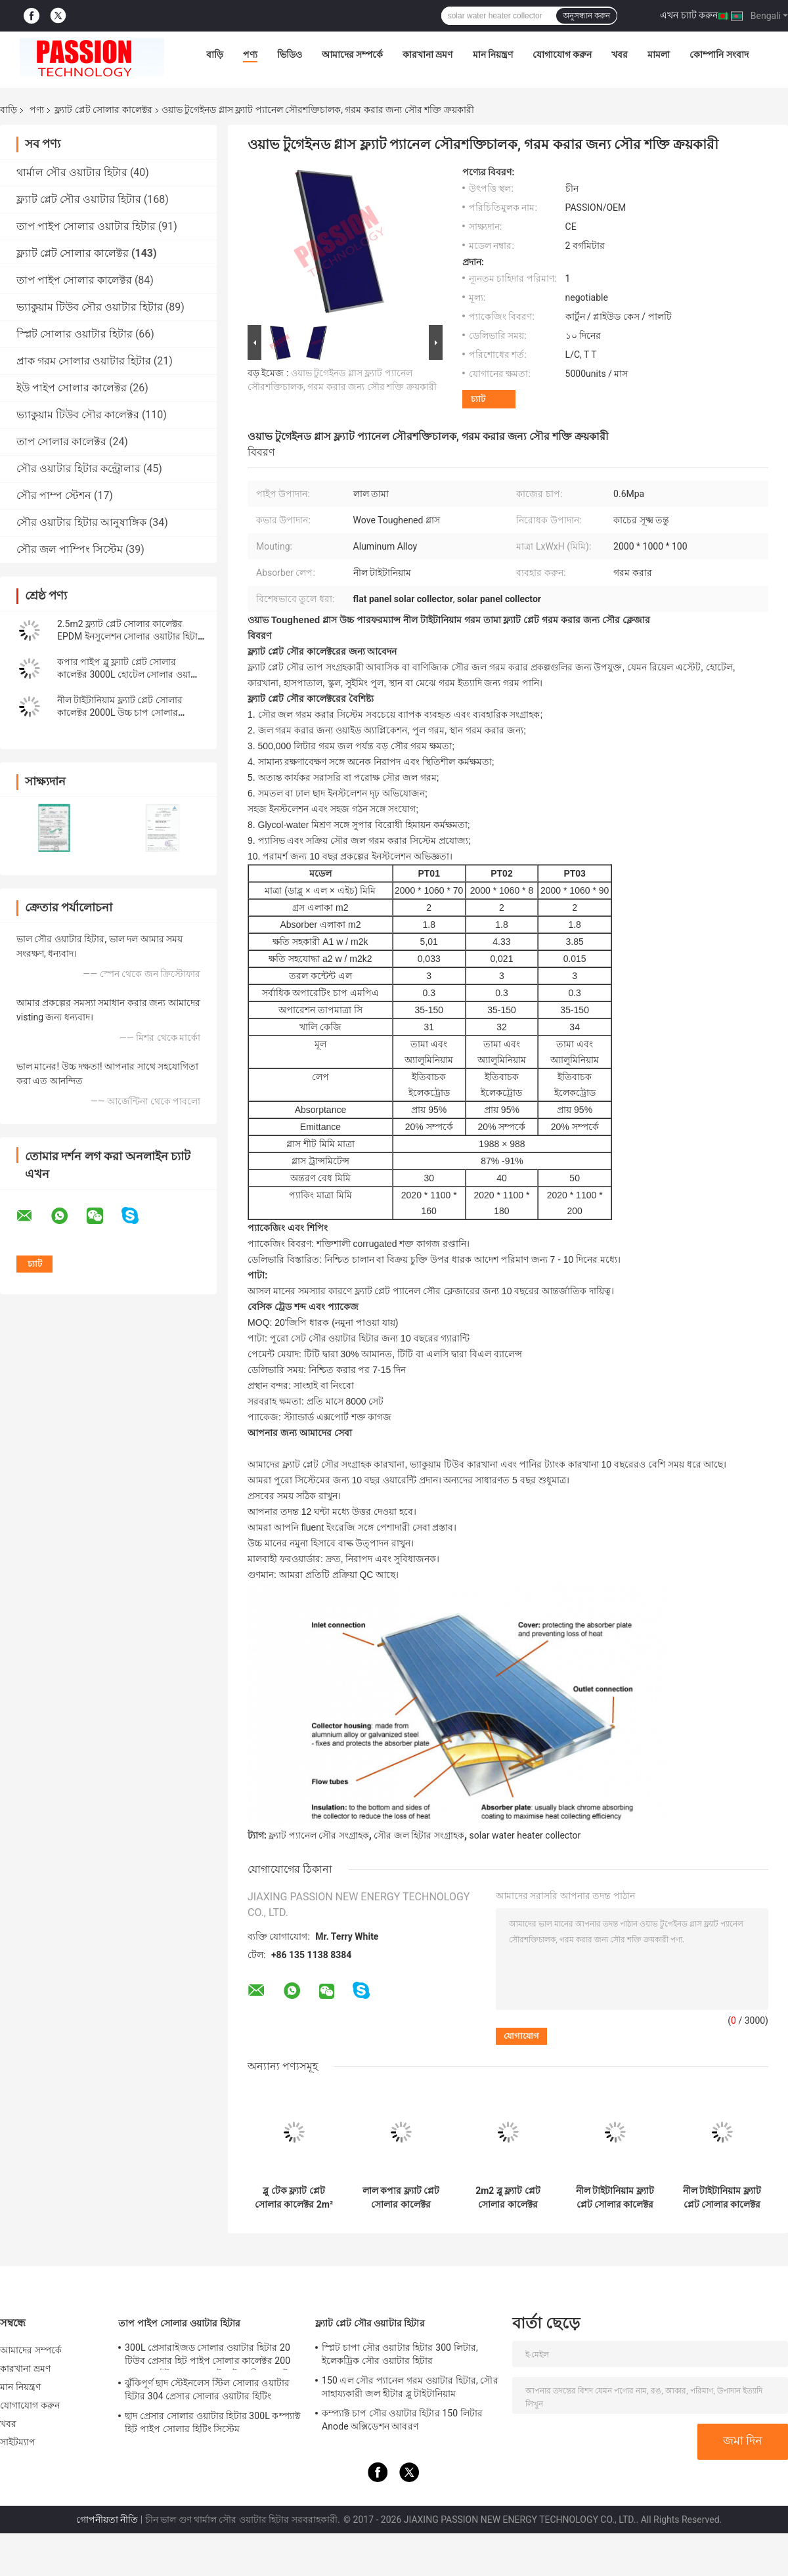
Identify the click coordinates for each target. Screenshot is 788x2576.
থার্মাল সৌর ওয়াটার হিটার (71, 172)
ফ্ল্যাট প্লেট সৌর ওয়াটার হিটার (78, 199)
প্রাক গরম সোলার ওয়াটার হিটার (83, 361)
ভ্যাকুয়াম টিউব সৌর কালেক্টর (77, 414)
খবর (619, 54)
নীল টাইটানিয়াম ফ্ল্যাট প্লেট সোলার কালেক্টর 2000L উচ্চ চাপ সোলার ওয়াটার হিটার (120, 712)
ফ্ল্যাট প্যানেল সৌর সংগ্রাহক (318, 1835)
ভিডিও (289, 54)
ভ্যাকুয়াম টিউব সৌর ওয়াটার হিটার (89, 307)
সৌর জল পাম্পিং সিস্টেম (69, 549)
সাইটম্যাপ (18, 2442)
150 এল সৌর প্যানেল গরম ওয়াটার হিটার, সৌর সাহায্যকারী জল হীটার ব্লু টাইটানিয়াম (410, 2387)
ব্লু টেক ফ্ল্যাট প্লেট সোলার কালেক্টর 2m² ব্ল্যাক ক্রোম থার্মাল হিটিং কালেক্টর (294, 2197)
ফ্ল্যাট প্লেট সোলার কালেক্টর (103, 109)
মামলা (658, 54)
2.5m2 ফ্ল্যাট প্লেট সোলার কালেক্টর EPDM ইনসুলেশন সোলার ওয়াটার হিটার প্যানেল (130, 636)
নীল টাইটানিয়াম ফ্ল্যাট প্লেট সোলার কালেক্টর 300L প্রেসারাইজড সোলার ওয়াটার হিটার (615, 2197)
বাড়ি (214, 54)
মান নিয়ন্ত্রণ (493, 54)
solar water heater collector (525, 1835)
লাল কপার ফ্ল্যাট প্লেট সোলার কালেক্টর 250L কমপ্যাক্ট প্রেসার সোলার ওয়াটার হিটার (401, 2197)
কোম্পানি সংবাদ (719, 54)
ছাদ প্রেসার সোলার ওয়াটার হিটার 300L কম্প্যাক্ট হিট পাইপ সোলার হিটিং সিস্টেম (212, 2422)
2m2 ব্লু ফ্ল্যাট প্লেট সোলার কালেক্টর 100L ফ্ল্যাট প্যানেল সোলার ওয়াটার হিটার (508, 2197)
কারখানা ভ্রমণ (427, 54)
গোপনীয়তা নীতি (107, 2519)
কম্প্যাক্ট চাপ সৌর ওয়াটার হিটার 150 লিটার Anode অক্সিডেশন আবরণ (402, 2420)
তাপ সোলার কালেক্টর (61, 441)
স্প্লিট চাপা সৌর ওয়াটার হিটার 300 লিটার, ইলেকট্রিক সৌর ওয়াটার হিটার (400, 2354)
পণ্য (250, 54)
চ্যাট (478, 399)
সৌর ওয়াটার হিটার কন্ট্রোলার (78, 468)
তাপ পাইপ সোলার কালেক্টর (74, 280)
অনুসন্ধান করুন (586, 15)
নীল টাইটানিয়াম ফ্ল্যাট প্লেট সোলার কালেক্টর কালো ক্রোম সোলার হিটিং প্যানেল (722, 2197)
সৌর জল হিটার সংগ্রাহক (419, 1835)
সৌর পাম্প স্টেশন (53, 495)
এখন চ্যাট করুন (689, 15)
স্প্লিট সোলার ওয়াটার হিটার (74, 334)
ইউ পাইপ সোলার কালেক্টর (71, 388)
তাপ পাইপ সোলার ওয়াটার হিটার (86, 226)
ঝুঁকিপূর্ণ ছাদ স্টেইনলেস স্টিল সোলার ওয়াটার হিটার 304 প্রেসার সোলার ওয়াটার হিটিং (207, 2389)
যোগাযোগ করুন (562, 54)
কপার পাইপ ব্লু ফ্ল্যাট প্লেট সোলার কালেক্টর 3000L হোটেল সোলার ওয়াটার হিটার (130, 674)
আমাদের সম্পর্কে (352, 54)
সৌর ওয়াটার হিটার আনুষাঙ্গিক (81, 522)
